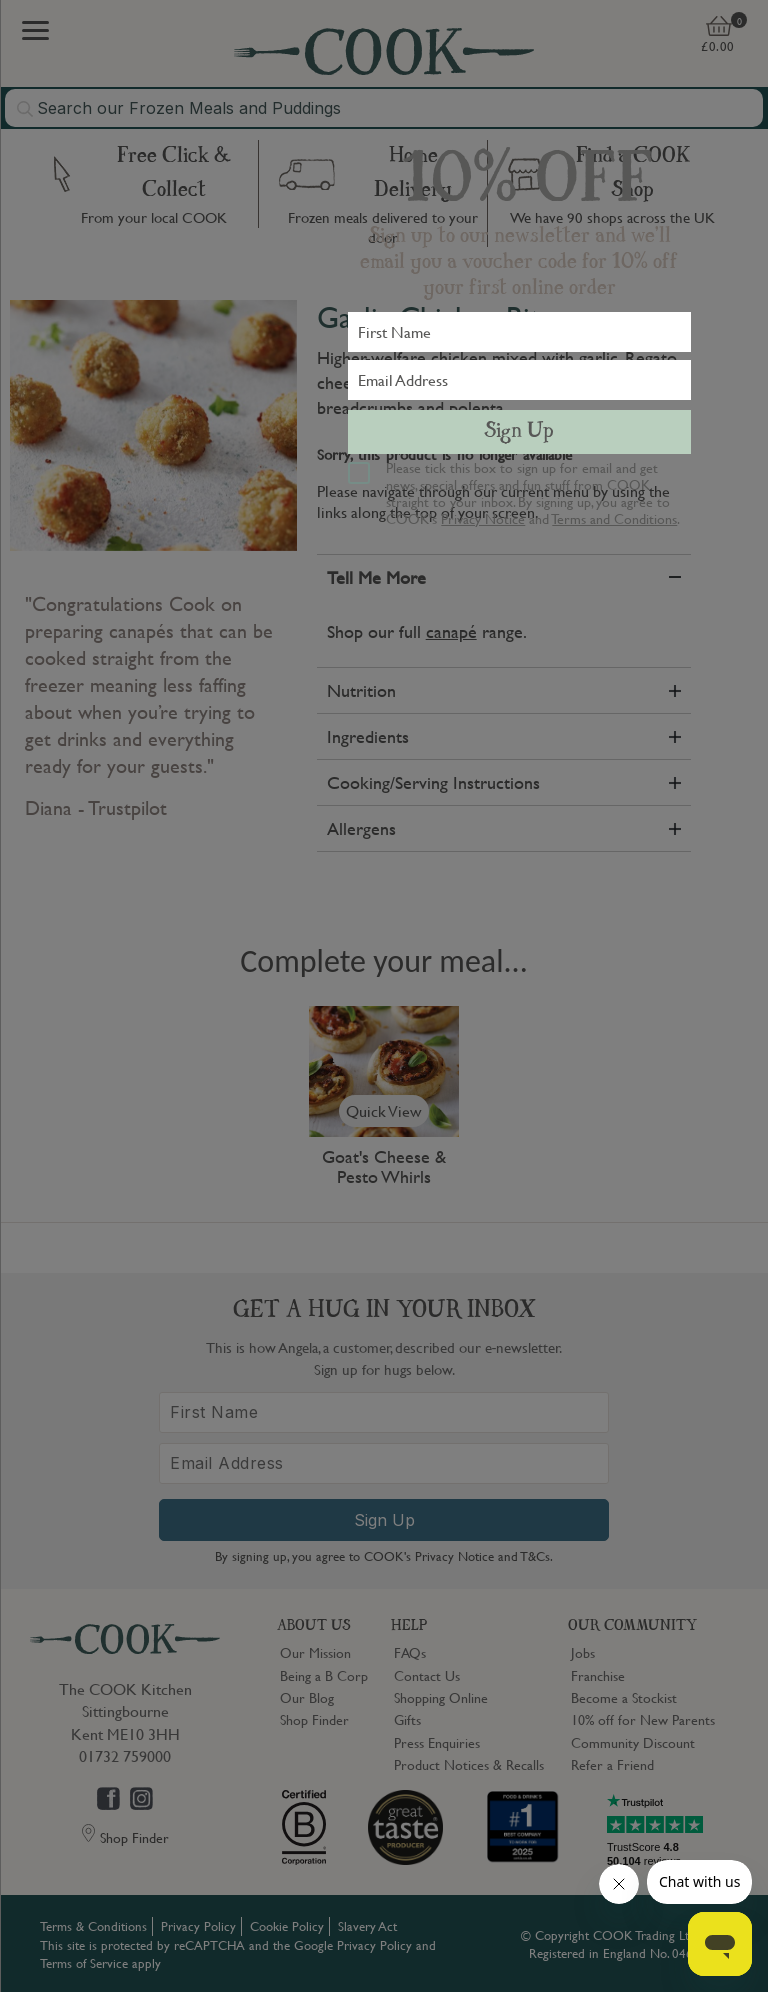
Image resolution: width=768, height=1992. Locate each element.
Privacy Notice (483, 518)
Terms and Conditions (614, 518)
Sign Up (519, 432)
